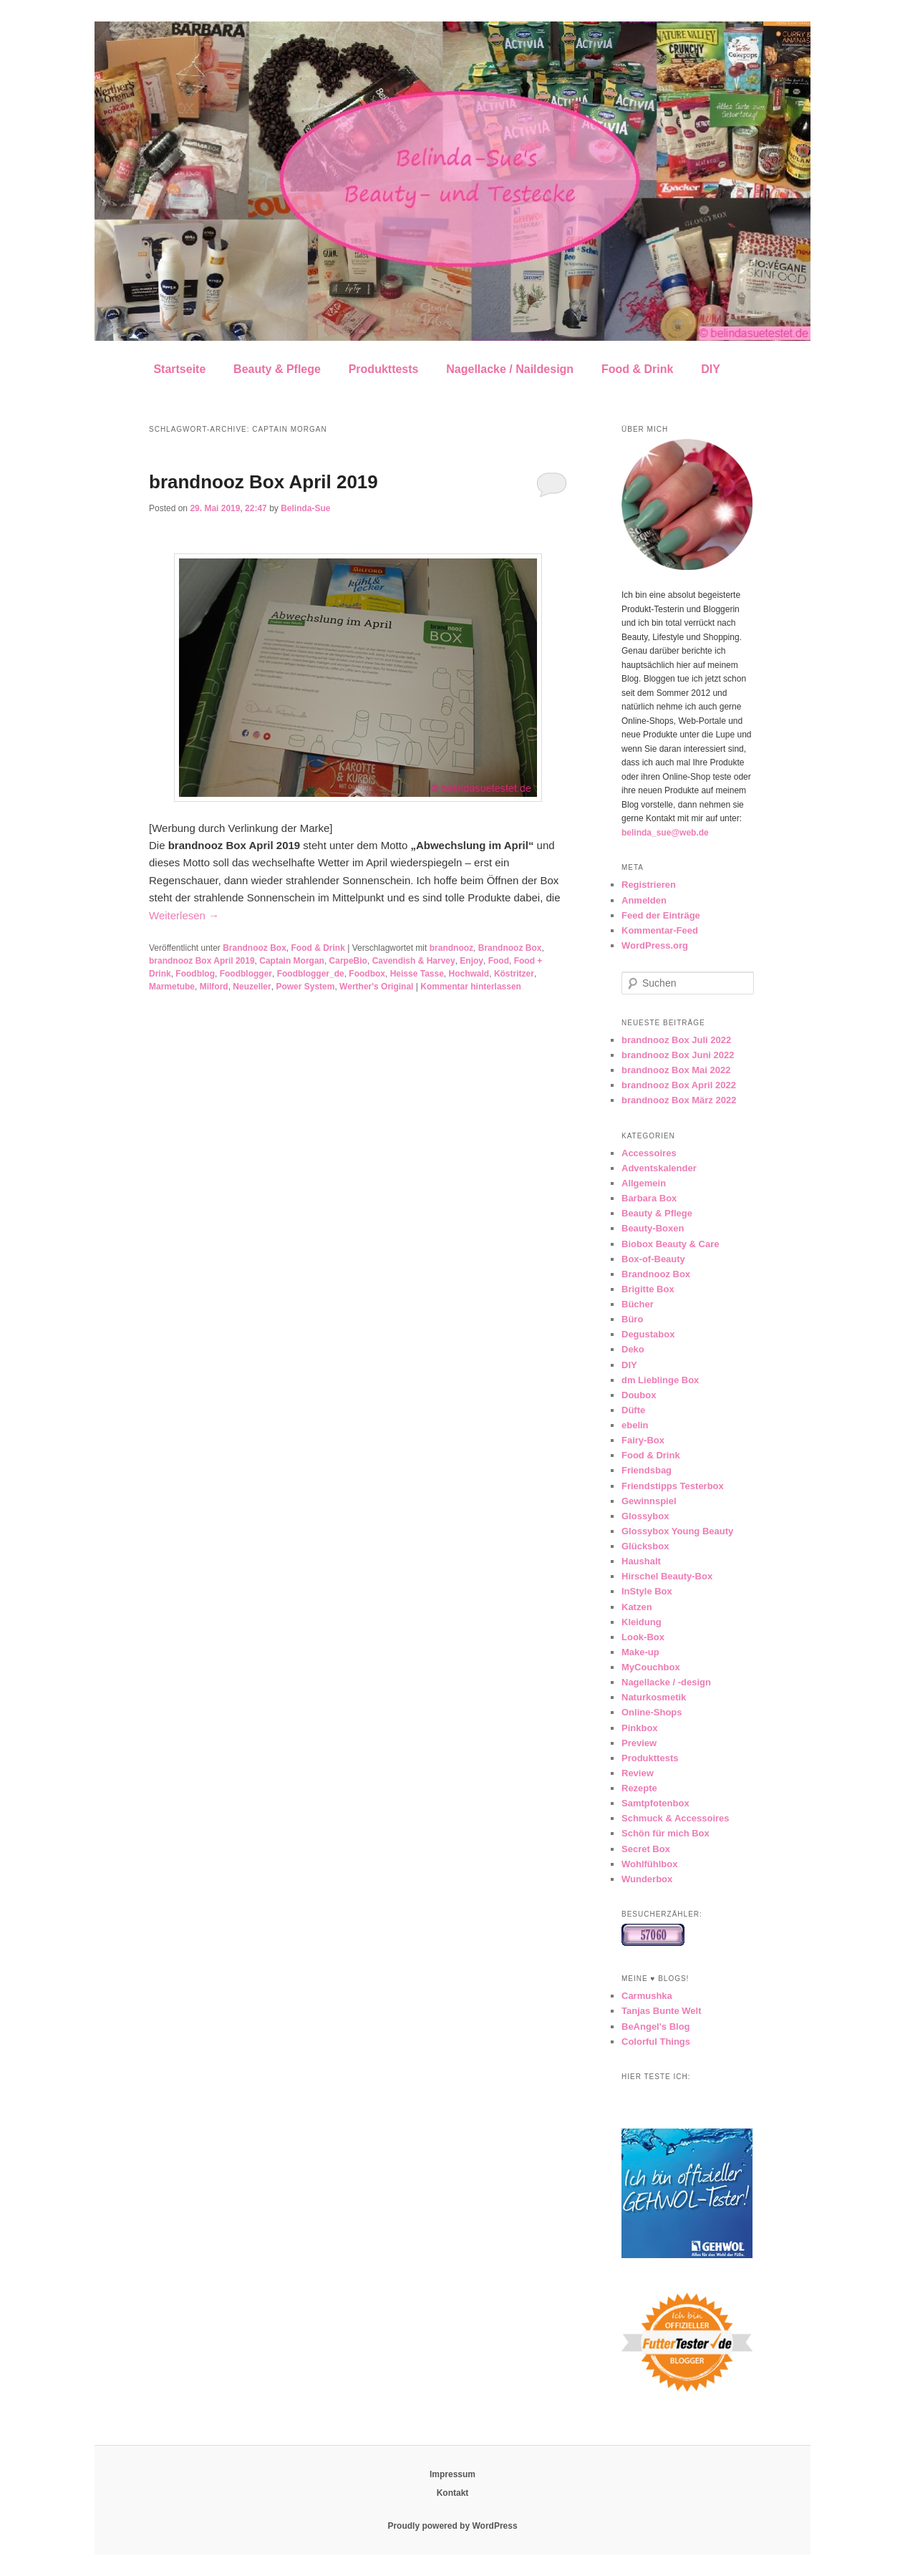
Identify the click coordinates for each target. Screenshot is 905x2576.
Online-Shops (651, 1712)
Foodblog (195, 974)
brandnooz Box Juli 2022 (676, 1040)
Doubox (638, 1395)
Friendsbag (646, 1470)
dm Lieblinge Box (660, 1380)
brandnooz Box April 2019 (263, 482)
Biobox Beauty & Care (670, 1244)
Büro (632, 1319)
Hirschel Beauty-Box (666, 1576)
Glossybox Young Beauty (677, 1531)
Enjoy (471, 961)
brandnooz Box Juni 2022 (677, 1055)
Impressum (452, 2474)
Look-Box (642, 1637)
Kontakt (453, 2493)
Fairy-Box (642, 1440)
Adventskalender (659, 1168)
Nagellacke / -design (666, 1682)
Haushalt (641, 1561)
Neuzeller (252, 987)
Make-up (640, 1652)
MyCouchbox (650, 1667)
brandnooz (451, 948)
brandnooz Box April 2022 (678, 1085)
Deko (632, 1349)
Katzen (636, 1607)
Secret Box (645, 1849)
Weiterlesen (184, 915)
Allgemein (643, 1183)
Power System (305, 987)
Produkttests (384, 369)
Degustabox (647, 1334)
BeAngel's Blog (655, 2026)
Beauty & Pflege (277, 369)
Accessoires (649, 1153)
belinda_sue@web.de (665, 833)
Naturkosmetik (653, 1697)
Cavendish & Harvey (413, 961)
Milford (214, 987)
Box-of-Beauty (653, 1259)
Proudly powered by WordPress (452, 2526)
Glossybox (645, 1516)
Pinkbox (639, 1728)
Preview (639, 1743)
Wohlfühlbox (649, 1864)
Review (637, 1773)
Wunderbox (646, 1879)
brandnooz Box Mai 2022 (675, 1070)
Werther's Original (376, 987)
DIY (710, 369)
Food (498, 961)
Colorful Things (655, 2041)
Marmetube (172, 987)
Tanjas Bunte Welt (661, 2010)
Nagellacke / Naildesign (510, 369)
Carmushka (646, 1995)
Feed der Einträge (660, 915)
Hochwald (469, 974)
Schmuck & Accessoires (675, 1818)
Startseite (179, 369)
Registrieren (648, 884)
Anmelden (644, 900)
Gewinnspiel (649, 1501)
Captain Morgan (291, 961)
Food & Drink (637, 369)
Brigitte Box (647, 1289)
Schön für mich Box (665, 1833)
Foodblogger (246, 974)
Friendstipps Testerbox (672, 1486)
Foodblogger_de (310, 974)
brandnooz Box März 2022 (678, 1100)
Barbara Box (649, 1198)
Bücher (637, 1304)
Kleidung (641, 1622)
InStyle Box (646, 1591)
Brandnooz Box (254, 948)
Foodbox (367, 974)
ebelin (635, 1425)
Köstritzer (514, 974)
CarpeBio (348, 961)
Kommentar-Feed (659, 930)
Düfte (633, 1410)
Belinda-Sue (305, 508)
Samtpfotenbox (655, 1803)
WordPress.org (654, 945)
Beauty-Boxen (652, 1228)
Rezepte (639, 1788)
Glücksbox (645, 1546)
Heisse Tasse (417, 974)
